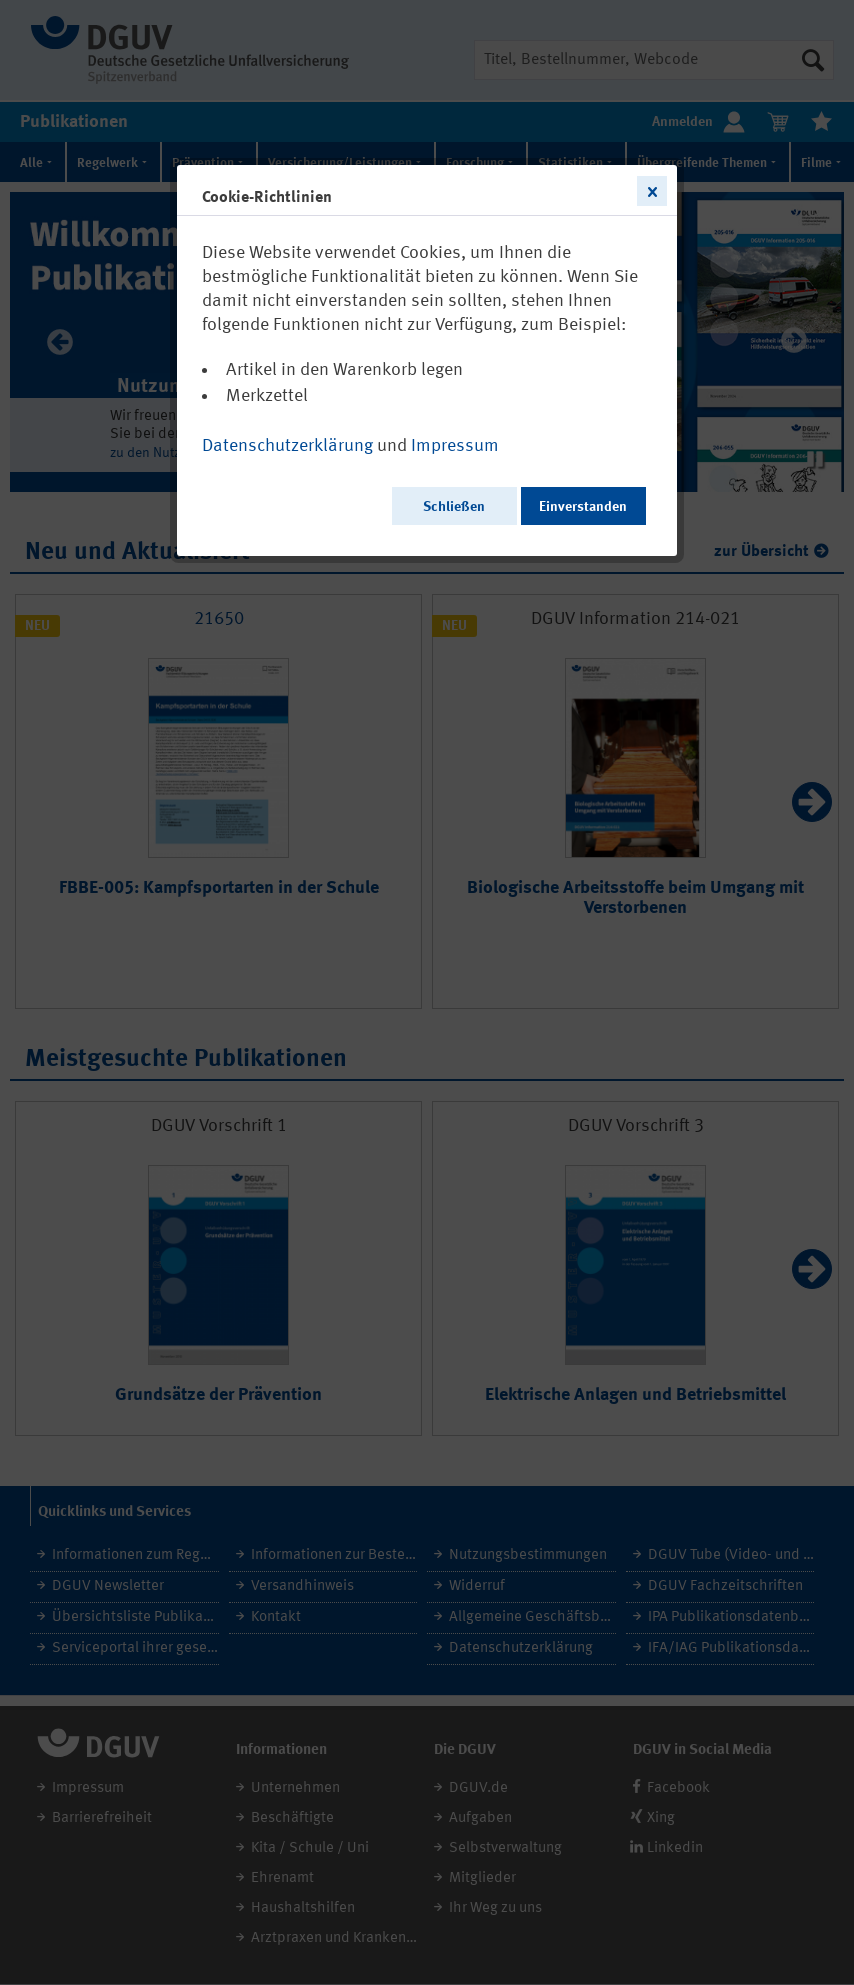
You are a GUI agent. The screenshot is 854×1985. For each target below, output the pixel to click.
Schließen (454, 507)
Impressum (455, 446)
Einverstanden (583, 507)
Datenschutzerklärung (287, 446)
